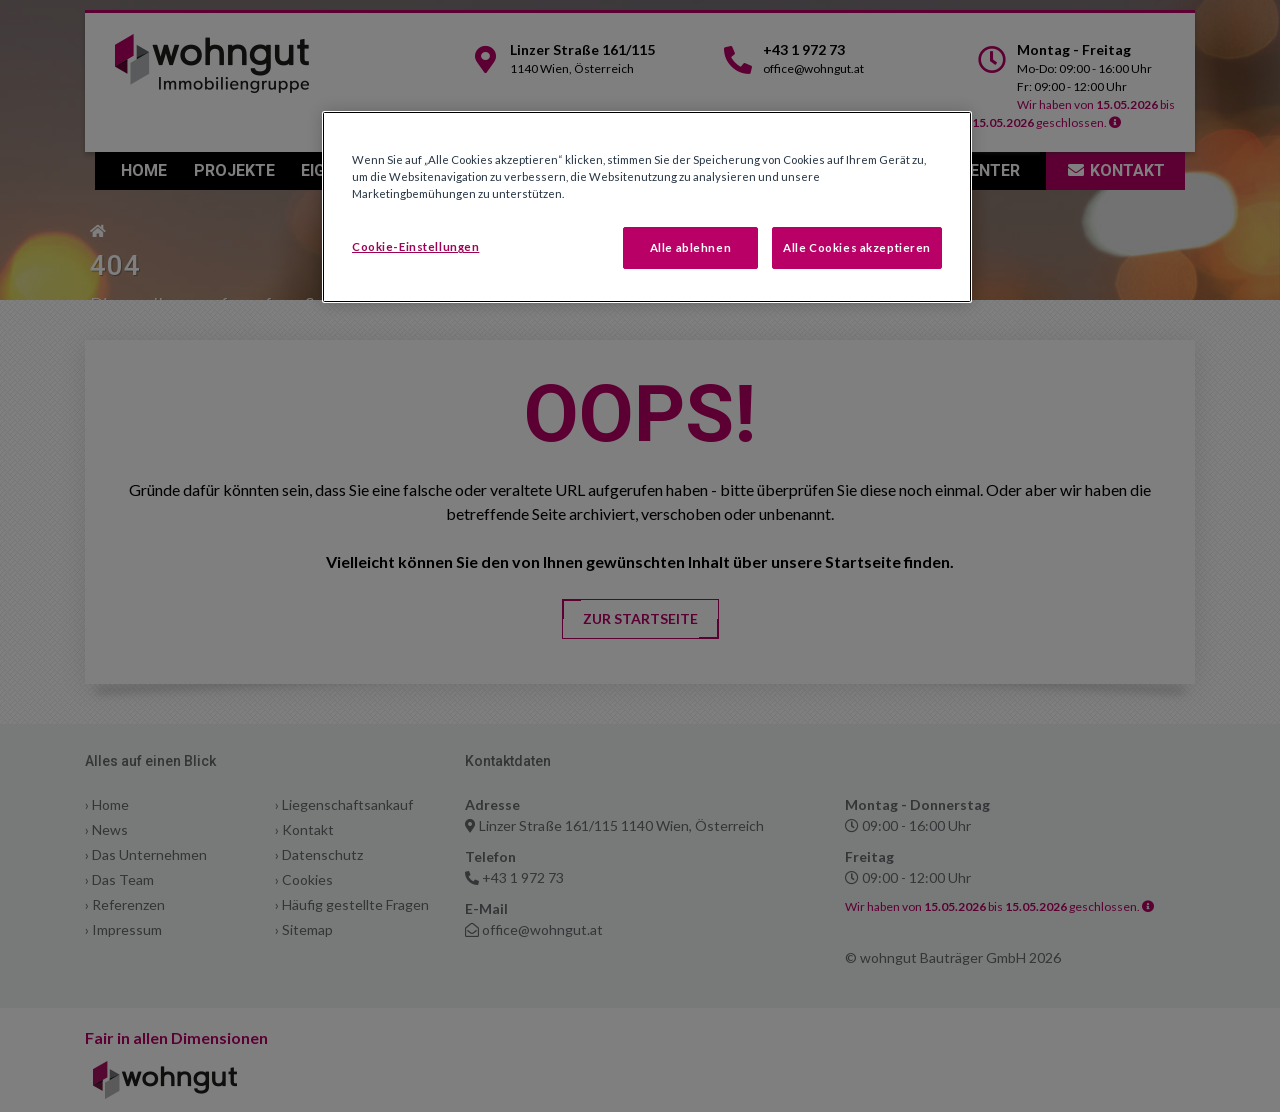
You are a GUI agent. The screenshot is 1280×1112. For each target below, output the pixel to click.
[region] (647, 207)
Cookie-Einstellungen (415, 246)
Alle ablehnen (690, 247)
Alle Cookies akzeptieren (857, 247)
